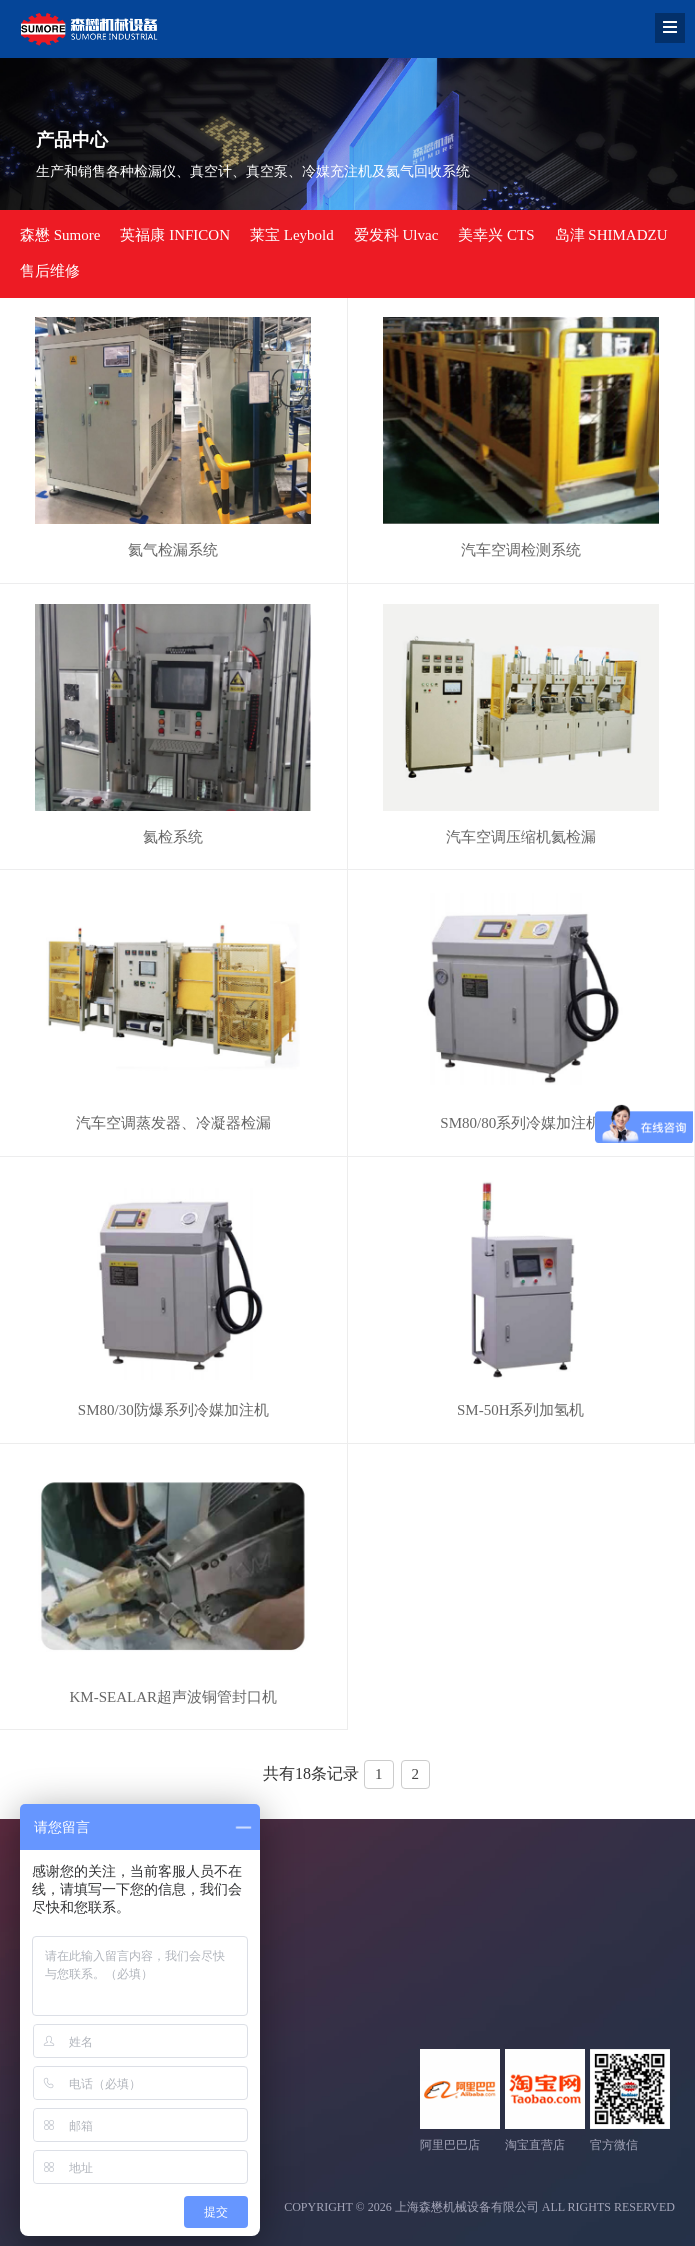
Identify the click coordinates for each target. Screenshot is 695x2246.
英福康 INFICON (175, 235)
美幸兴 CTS (496, 235)
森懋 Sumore (60, 235)
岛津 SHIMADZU (611, 235)
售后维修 (50, 271)
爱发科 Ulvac (396, 235)
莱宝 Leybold (292, 235)
